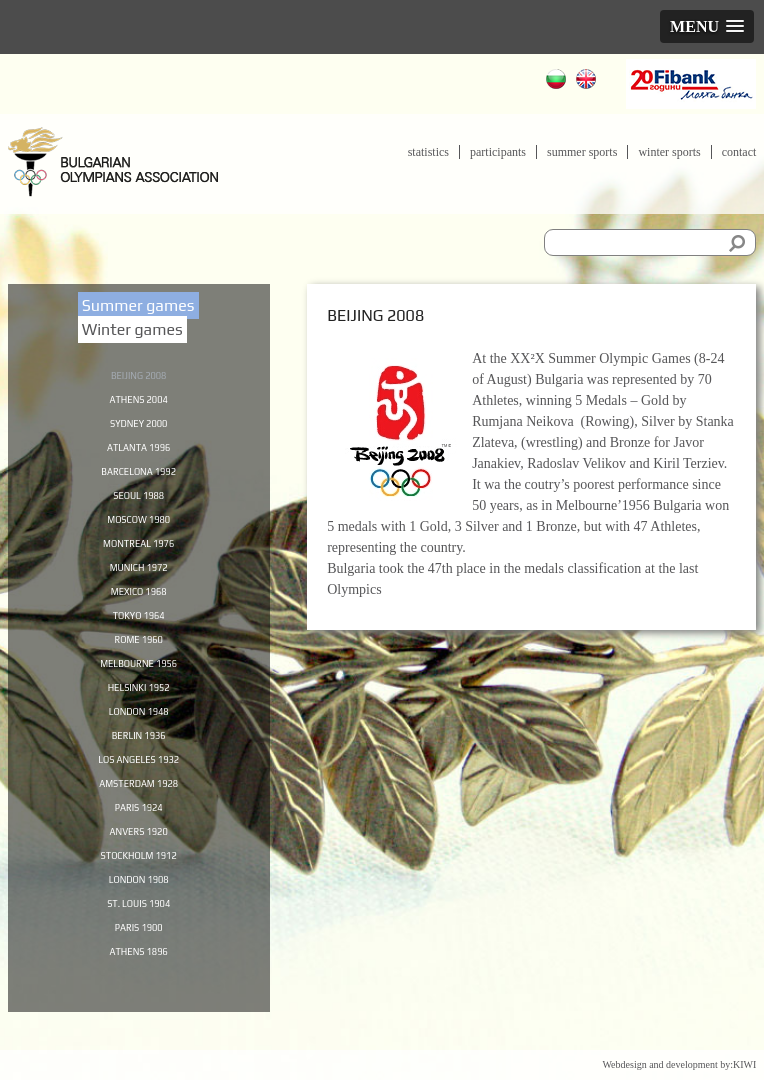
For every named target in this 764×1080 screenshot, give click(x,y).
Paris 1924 (138, 833)
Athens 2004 (139, 400)
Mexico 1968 (139, 604)
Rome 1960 (139, 655)
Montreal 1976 (139, 553)
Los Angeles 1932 (139, 782)
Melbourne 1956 (138, 680)
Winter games (132, 329)
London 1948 (138, 731)
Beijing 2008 (138, 374)
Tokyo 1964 (138, 629)
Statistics (428, 152)
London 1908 (138, 910)
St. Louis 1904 (138, 935)
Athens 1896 (139, 986)
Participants (498, 152)
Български (558, 81)
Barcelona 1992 (138, 476)
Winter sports (669, 152)
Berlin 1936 (139, 757)
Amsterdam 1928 (138, 808)
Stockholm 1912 (139, 884)
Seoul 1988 (138, 502)
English (588, 81)
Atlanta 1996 (139, 451)
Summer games (138, 305)
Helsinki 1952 (138, 706)
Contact (739, 152)
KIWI (744, 1064)
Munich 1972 (139, 578)
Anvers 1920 (139, 859)
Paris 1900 (138, 961)
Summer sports (582, 152)
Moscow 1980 (138, 527)
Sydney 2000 (138, 425)
